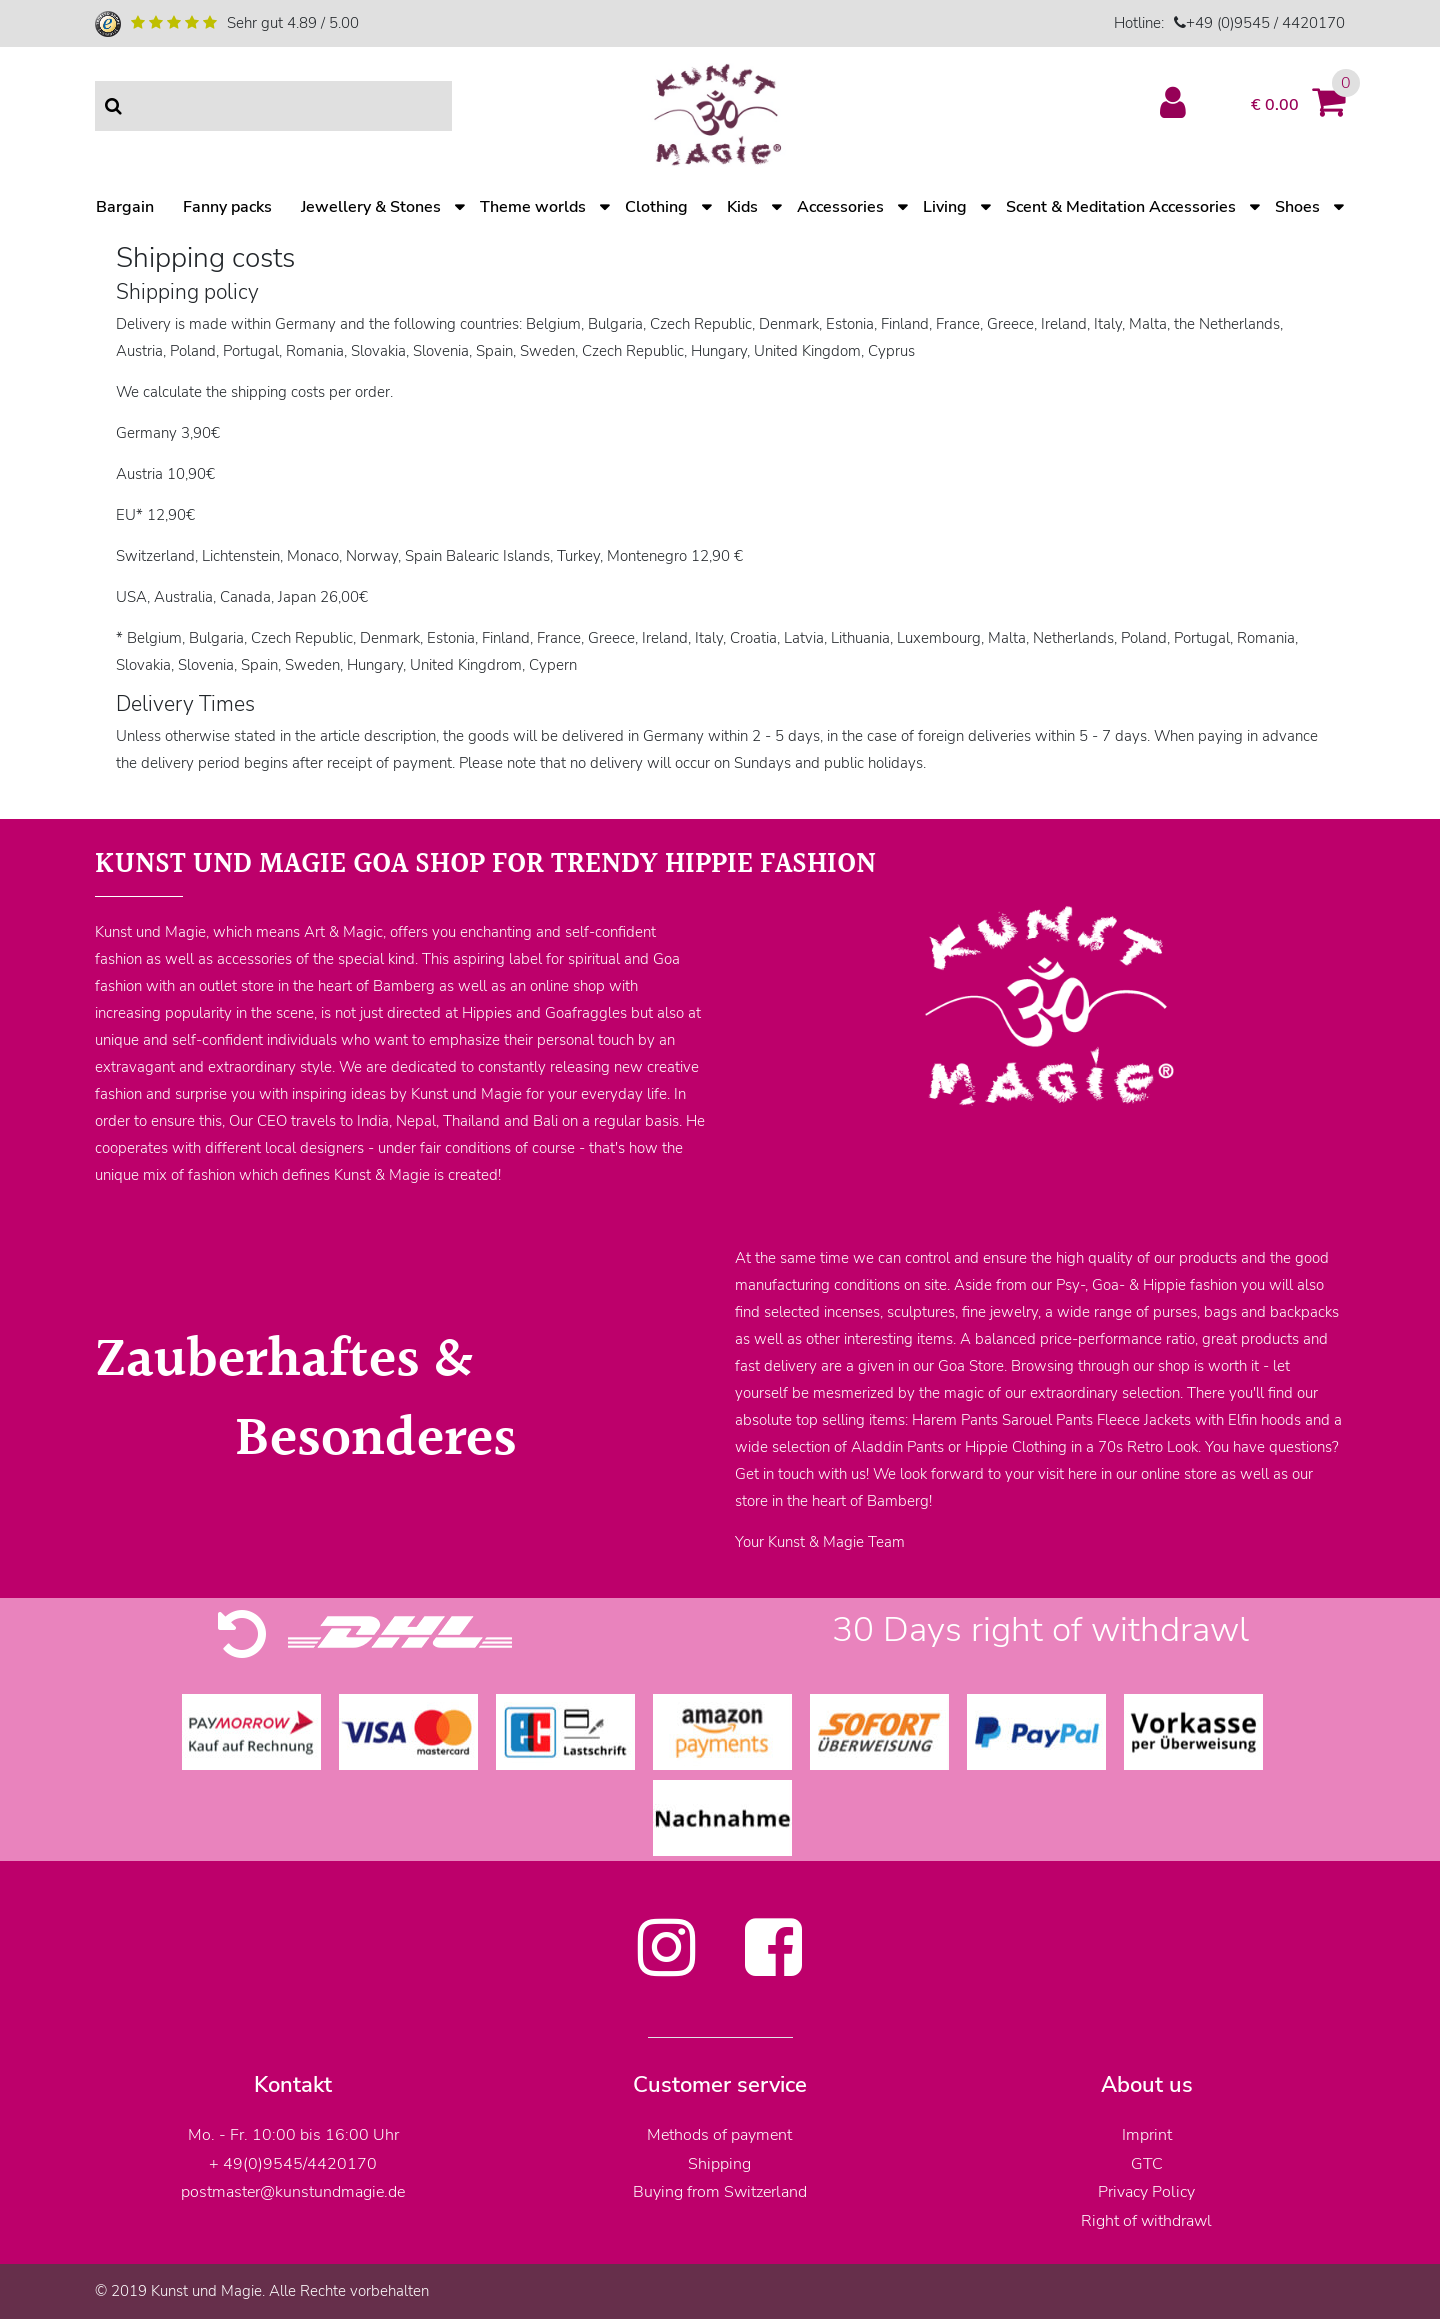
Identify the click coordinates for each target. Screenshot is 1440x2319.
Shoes (1297, 207)
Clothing (656, 207)
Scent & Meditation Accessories (1121, 207)
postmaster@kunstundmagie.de (293, 2192)
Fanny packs (227, 207)
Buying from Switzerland (720, 2192)
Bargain (125, 207)
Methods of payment (719, 2135)
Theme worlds (533, 207)
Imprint (1147, 2135)
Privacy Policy (1146, 2192)
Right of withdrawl (1146, 2221)
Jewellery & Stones (371, 207)
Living (945, 207)
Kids (742, 207)
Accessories (840, 207)
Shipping (719, 2164)
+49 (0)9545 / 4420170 (1265, 23)
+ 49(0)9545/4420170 (293, 2164)
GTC (1147, 2164)
